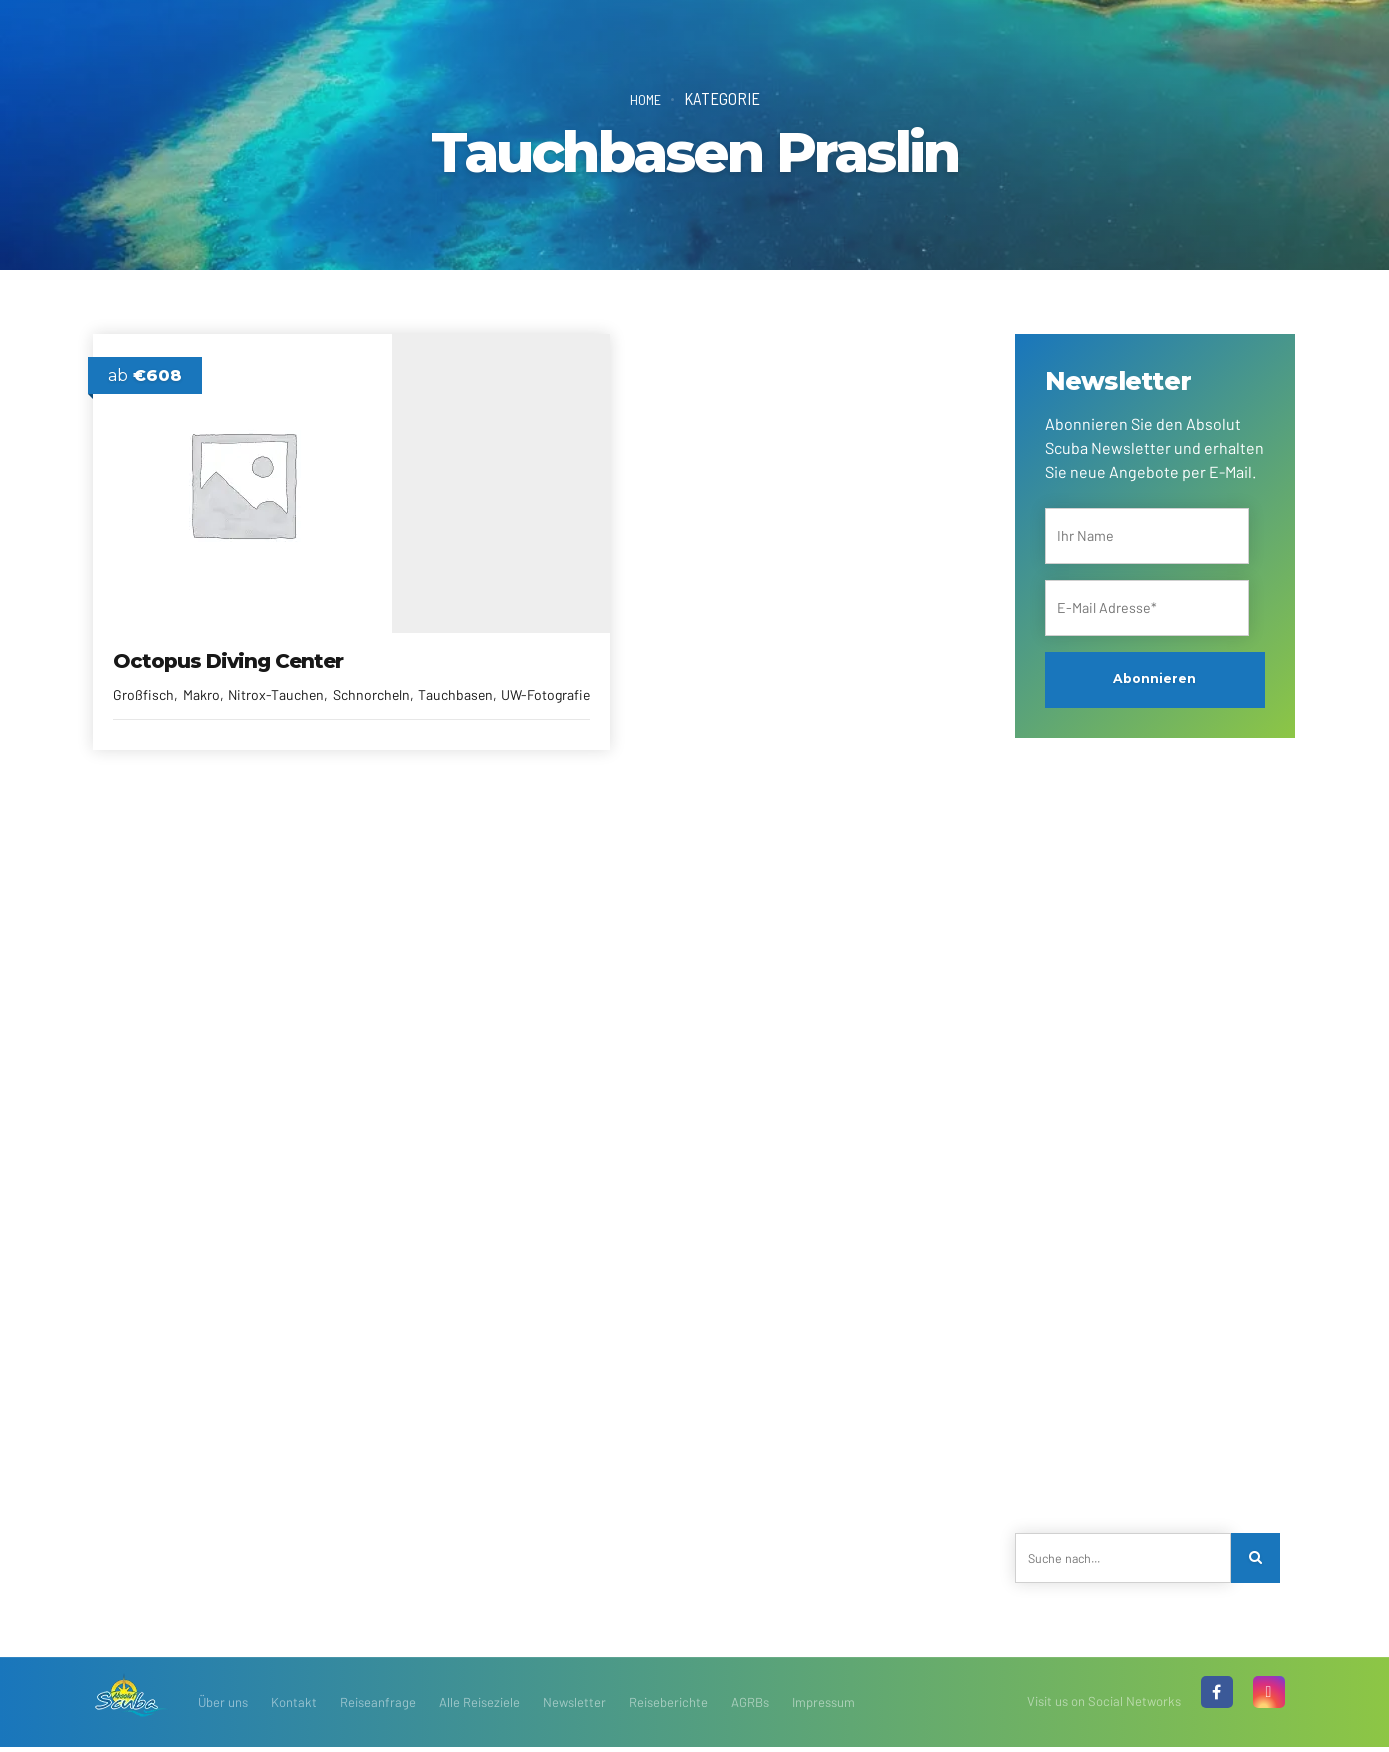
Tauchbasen (237, 696)
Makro (202, 675)
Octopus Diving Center (230, 642)
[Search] (1259, 1560)
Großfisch (145, 675)
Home (645, 98)
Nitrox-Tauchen (277, 675)
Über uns (223, 1707)
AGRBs (750, 1707)
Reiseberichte (668, 1707)
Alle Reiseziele (479, 1707)
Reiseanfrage (378, 1707)
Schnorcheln (153, 696)
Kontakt (294, 1707)
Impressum (823, 1707)
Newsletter (574, 1707)
